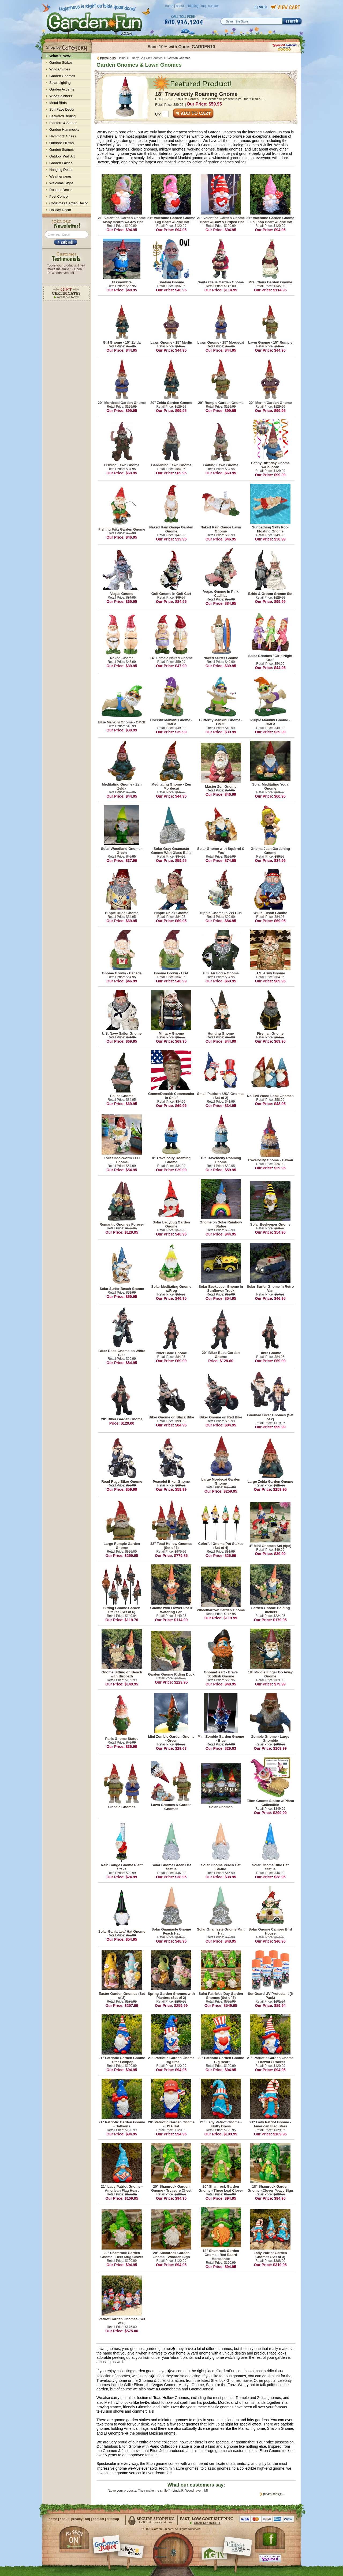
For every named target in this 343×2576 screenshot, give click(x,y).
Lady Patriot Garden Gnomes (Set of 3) (270, 2255)
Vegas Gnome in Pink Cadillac (220, 593)
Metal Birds (58, 103)
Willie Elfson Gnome (270, 913)
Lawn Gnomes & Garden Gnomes (171, 1807)
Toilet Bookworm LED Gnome (122, 1160)
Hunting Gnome (221, 1033)
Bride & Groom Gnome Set (270, 594)
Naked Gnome (121, 658)
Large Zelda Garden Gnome (270, 1481)
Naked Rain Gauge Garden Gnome (171, 529)
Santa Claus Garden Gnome (221, 282)
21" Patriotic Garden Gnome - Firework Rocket (270, 2060)
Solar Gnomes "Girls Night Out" (270, 658)
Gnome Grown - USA (171, 973)
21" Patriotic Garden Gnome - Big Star (171, 2060)
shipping (193, 6)
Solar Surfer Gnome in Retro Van (270, 1289)
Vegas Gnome (121, 594)
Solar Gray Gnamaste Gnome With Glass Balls (171, 851)
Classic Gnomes (121, 1807)
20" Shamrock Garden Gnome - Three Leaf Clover (221, 2188)
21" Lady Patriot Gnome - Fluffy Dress (221, 2124)
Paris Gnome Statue (122, 1739)
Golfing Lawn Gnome (220, 465)
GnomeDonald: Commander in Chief (171, 1096)
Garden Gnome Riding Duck (171, 1674)
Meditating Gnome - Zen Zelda (121, 786)
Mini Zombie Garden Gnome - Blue (220, 1738)
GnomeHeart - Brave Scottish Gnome (221, 1674)
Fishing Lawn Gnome (121, 465)
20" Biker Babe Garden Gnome (221, 1355)
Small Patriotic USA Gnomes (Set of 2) (221, 1096)
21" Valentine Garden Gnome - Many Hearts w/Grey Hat (122, 220)
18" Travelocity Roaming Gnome (196, 94)
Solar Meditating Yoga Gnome (270, 786)
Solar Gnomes (221, 1807)
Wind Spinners (60, 96)
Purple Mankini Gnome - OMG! (270, 722)
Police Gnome (121, 1096)
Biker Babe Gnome (171, 1353)
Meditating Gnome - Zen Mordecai (171, 786)
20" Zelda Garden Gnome (171, 403)
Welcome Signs (61, 183)
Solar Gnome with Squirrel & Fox (220, 851)
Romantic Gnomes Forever (121, 1224)
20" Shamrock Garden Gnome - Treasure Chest (171, 2188)
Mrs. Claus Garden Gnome (270, 282)
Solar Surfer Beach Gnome (122, 1289)
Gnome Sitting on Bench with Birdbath (122, 1674)
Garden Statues (61, 150)
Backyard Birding (62, 116)
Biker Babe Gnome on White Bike (121, 1353)
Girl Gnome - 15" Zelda (122, 342)
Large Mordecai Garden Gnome (220, 1481)
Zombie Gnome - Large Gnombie (270, 1738)
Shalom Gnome (171, 282)
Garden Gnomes (62, 76)
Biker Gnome (270, 1353)
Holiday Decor (60, 210)
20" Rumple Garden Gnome (220, 403)
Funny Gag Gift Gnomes (146, 57)
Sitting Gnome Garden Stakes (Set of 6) (121, 1610)
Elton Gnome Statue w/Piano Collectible (270, 1803)
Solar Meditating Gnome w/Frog (171, 1289)
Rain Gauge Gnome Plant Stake (122, 1867)
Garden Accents (61, 89)
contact (213, 6)
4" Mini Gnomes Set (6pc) (270, 1546)
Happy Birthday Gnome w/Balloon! (270, 465)
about (180, 6)
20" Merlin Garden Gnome (270, 403)
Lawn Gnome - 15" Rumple (270, 342)
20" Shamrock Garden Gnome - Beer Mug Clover (121, 2255)
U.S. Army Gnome (270, 973)
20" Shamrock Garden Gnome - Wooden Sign (171, 2255)
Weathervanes (60, 176)
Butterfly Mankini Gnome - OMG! (221, 722)
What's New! (60, 56)
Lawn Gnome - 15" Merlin (171, 342)
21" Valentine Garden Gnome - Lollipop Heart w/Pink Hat (270, 220)
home (169, 6)
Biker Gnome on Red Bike (220, 1417)
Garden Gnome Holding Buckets (270, 1610)
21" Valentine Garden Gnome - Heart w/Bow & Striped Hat (221, 220)
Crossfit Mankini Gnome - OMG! (171, 722)
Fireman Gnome (270, 1033)
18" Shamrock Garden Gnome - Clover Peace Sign (270, 2188)
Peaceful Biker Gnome (171, 1481)
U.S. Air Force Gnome (221, 973)
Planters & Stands (63, 123)
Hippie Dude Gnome (121, 913)
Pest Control (59, 196)
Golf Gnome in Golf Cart (171, 594)
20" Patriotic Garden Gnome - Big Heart (220, 2060)
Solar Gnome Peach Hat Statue (220, 1867)
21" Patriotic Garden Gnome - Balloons (121, 2124)
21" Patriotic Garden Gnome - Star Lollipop (121, 2060)
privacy (77, 2519)
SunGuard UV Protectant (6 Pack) (270, 1996)
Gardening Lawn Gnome (171, 465)
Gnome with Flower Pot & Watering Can (171, 1610)
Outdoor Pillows (61, 143)
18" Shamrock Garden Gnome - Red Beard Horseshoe (221, 2255)
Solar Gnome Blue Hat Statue (270, 1867)
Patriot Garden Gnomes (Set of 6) (121, 2321)
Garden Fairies (60, 163)
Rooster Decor (60, 190)
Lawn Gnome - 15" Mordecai (220, 342)
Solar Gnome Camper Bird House (270, 1931)
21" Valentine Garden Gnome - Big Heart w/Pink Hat (171, 220)
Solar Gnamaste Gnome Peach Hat (171, 1931)
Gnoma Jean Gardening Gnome (270, 851)
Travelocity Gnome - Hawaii (270, 1160)
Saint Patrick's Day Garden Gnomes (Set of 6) (221, 1996)
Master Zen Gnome (220, 786)
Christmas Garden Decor (68, 203)
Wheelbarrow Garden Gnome (221, 1610)
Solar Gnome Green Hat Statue (171, 1867)
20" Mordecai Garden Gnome (122, 403)
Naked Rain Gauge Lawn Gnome (220, 529)
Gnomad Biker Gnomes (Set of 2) (270, 1417)
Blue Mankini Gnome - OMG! (122, 722)
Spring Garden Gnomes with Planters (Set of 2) (171, 1996)
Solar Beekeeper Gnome (270, 1224)
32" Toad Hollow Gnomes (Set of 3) (171, 1546)
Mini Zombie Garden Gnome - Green (171, 1738)
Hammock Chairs (62, 136)
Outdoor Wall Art (62, 156)
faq (203, 6)
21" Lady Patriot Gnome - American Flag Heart (122, 2188)
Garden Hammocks (64, 129)
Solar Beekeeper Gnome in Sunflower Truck (221, 1289)
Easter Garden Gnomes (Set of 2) (122, 1996)
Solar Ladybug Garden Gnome (171, 1224)
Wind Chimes (59, 69)
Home (121, 57)
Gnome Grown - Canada (121, 973)
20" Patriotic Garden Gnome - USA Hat (171, 2124)
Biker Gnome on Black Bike (171, 1417)
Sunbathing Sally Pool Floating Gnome (270, 529)
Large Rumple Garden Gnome (121, 1546)
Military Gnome (171, 1033)
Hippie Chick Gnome (171, 913)
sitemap (113, 2519)
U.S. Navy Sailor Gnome (121, 1033)
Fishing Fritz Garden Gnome (121, 529)
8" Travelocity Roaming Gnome (171, 1160)
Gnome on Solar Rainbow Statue (221, 1224)
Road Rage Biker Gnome (121, 1481)
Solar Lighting (60, 83)
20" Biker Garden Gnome (121, 1419)
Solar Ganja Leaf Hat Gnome (122, 1931)
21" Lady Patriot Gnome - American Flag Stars (270, 2124)
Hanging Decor (61, 170)
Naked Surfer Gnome (220, 658)
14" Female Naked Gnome (171, 658)
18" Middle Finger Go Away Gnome (270, 1674)
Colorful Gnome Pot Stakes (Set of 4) (220, 1546)
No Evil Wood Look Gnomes (270, 1096)
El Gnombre (122, 282)
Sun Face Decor (61, 109)
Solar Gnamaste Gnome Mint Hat (221, 1931)
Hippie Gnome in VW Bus (221, 913)
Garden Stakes (61, 63)
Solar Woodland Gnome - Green (122, 851)
